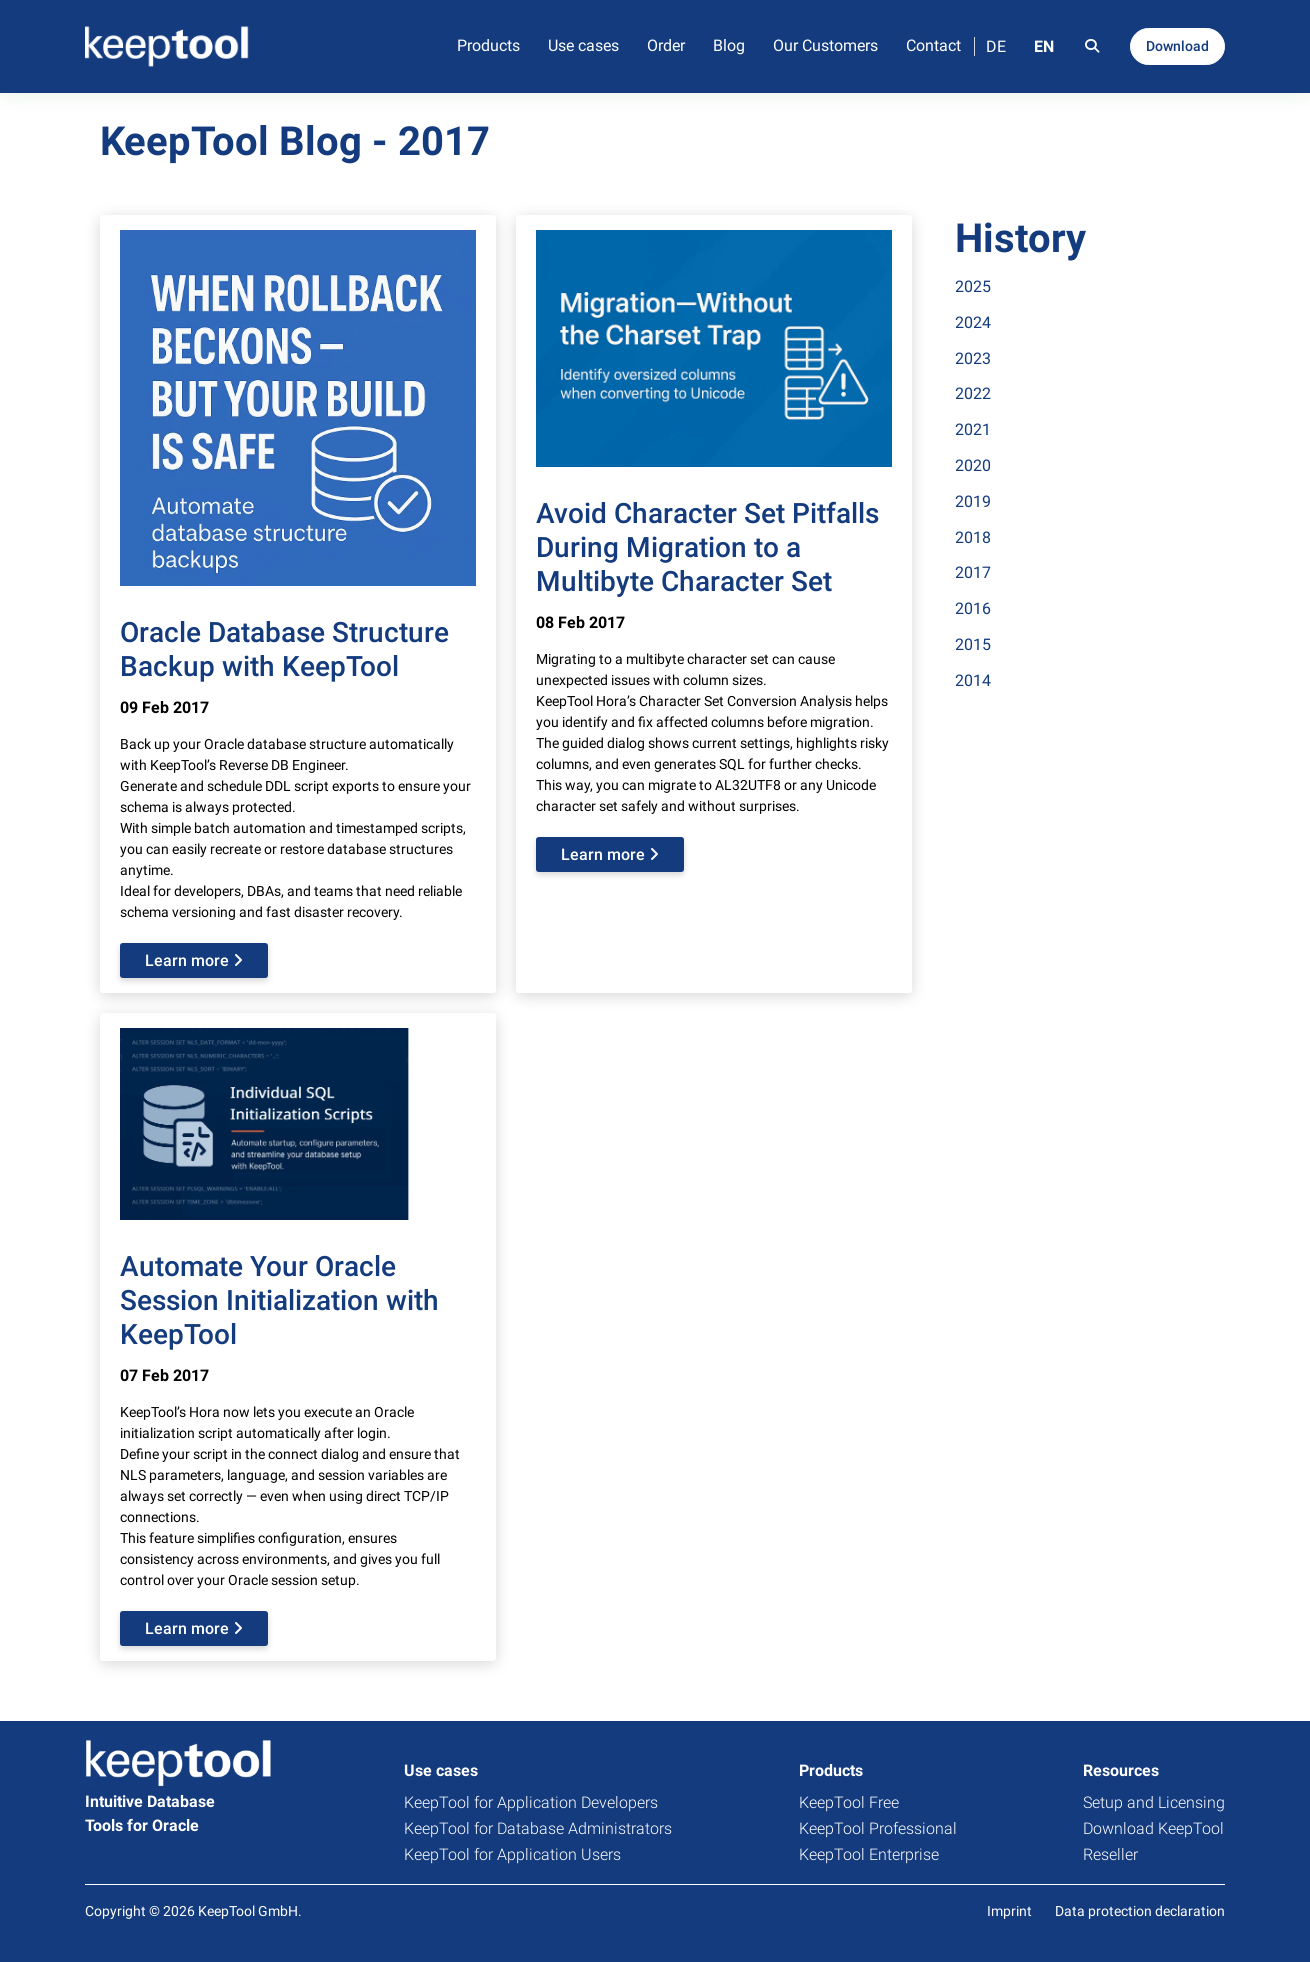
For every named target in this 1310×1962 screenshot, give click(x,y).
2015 (973, 644)
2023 (973, 358)
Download (1177, 46)
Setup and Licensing (1154, 1802)
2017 (973, 572)
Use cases (583, 45)
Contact (933, 45)
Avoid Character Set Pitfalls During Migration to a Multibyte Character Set (707, 547)
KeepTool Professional (878, 1828)
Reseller (1110, 1854)
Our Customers (825, 45)
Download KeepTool (1153, 1828)
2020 (973, 465)
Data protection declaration (1140, 1911)
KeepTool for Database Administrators (538, 1828)
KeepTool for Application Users (512, 1854)
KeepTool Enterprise (869, 1854)
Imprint (1009, 1911)
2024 (973, 322)
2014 (973, 680)
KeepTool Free (849, 1802)
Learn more (194, 960)
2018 (973, 537)
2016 (973, 608)
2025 (973, 286)
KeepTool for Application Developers (531, 1802)
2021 (973, 429)
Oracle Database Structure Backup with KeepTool (284, 649)
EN (1044, 46)
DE (996, 46)
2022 (973, 393)
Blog (729, 45)
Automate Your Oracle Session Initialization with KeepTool (279, 1300)
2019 (973, 501)
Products (488, 45)
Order (666, 45)
